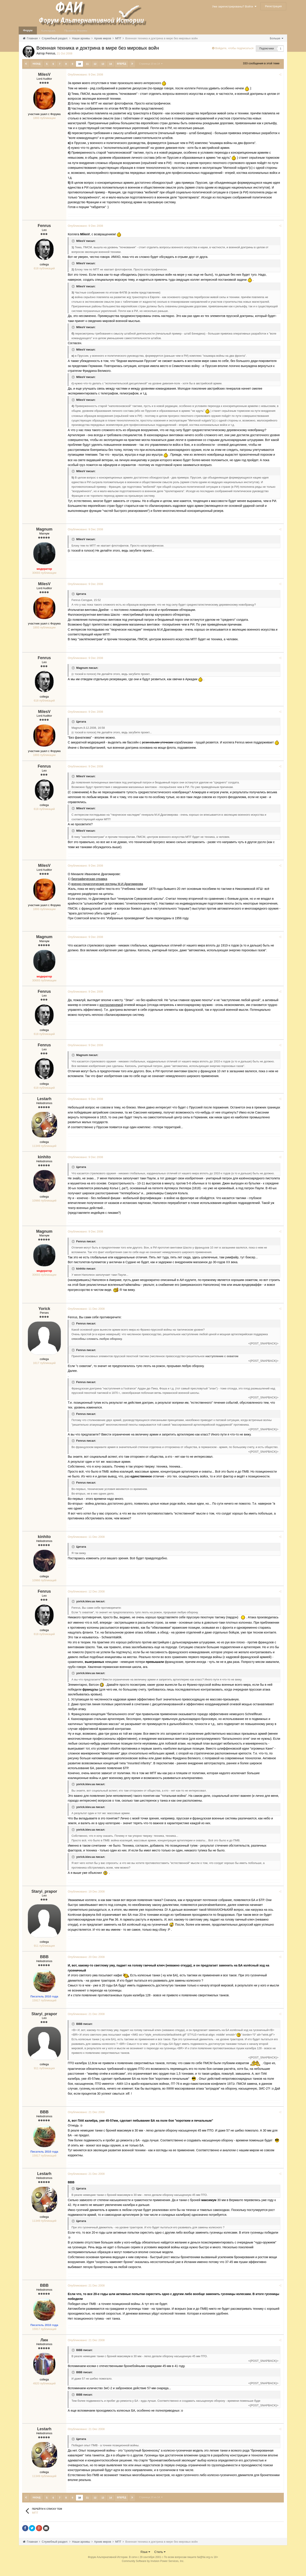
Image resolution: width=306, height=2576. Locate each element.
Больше (276, 38)
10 (79, 63)
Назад (37, 63)
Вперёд (121, 63)
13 (102, 63)
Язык (145, 2560)
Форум (27, 30)
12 (94, 63)
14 (110, 63)
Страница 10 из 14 (150, 63)
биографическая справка (91, 883)
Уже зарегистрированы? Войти (234, 6)
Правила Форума (76, 30)
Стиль (160, 2560)
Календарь (48, 30)
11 (87, 63)
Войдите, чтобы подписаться (234, 48)
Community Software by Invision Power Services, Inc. (153, 2569)
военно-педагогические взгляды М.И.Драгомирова (109, 888)
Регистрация (273, 6)
